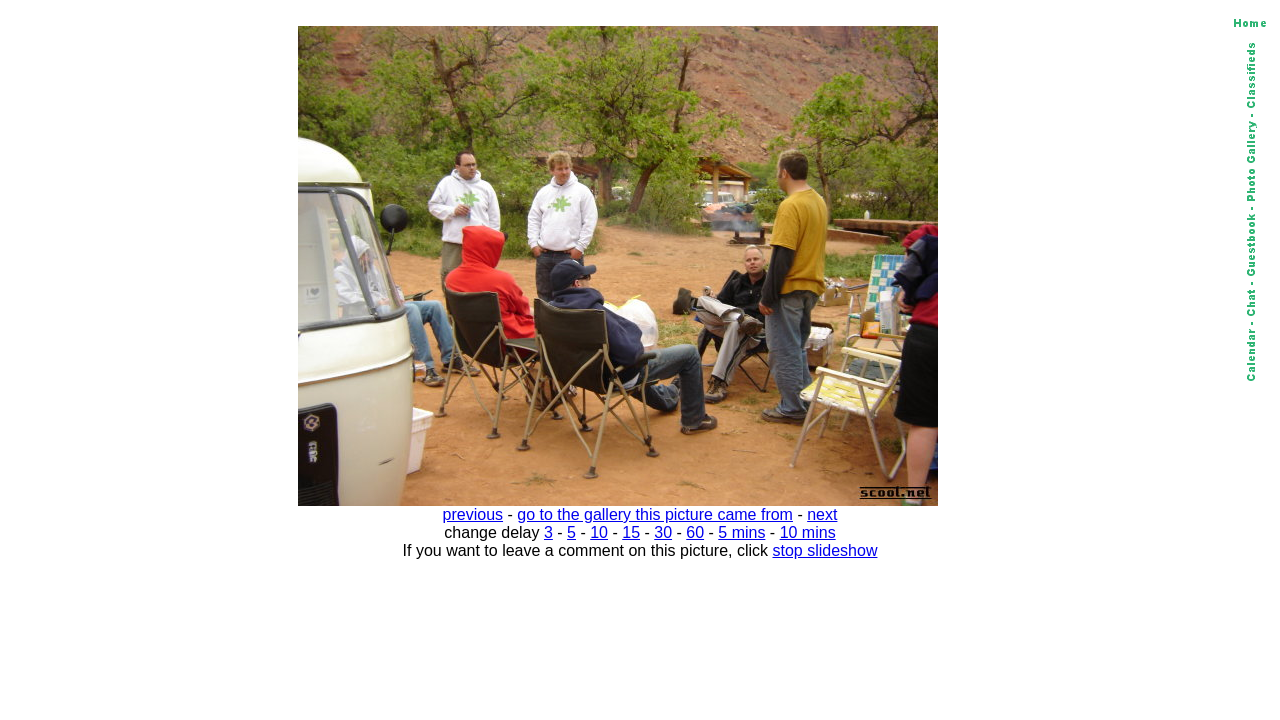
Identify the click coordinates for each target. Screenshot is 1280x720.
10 (599, 532)
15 (631, 532)
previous (473, 514)
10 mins (808, 532)
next (822, 514)
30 (663, 532)
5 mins (741, 532)
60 (695, 532)
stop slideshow (825, 550)
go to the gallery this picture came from (655, 514)
